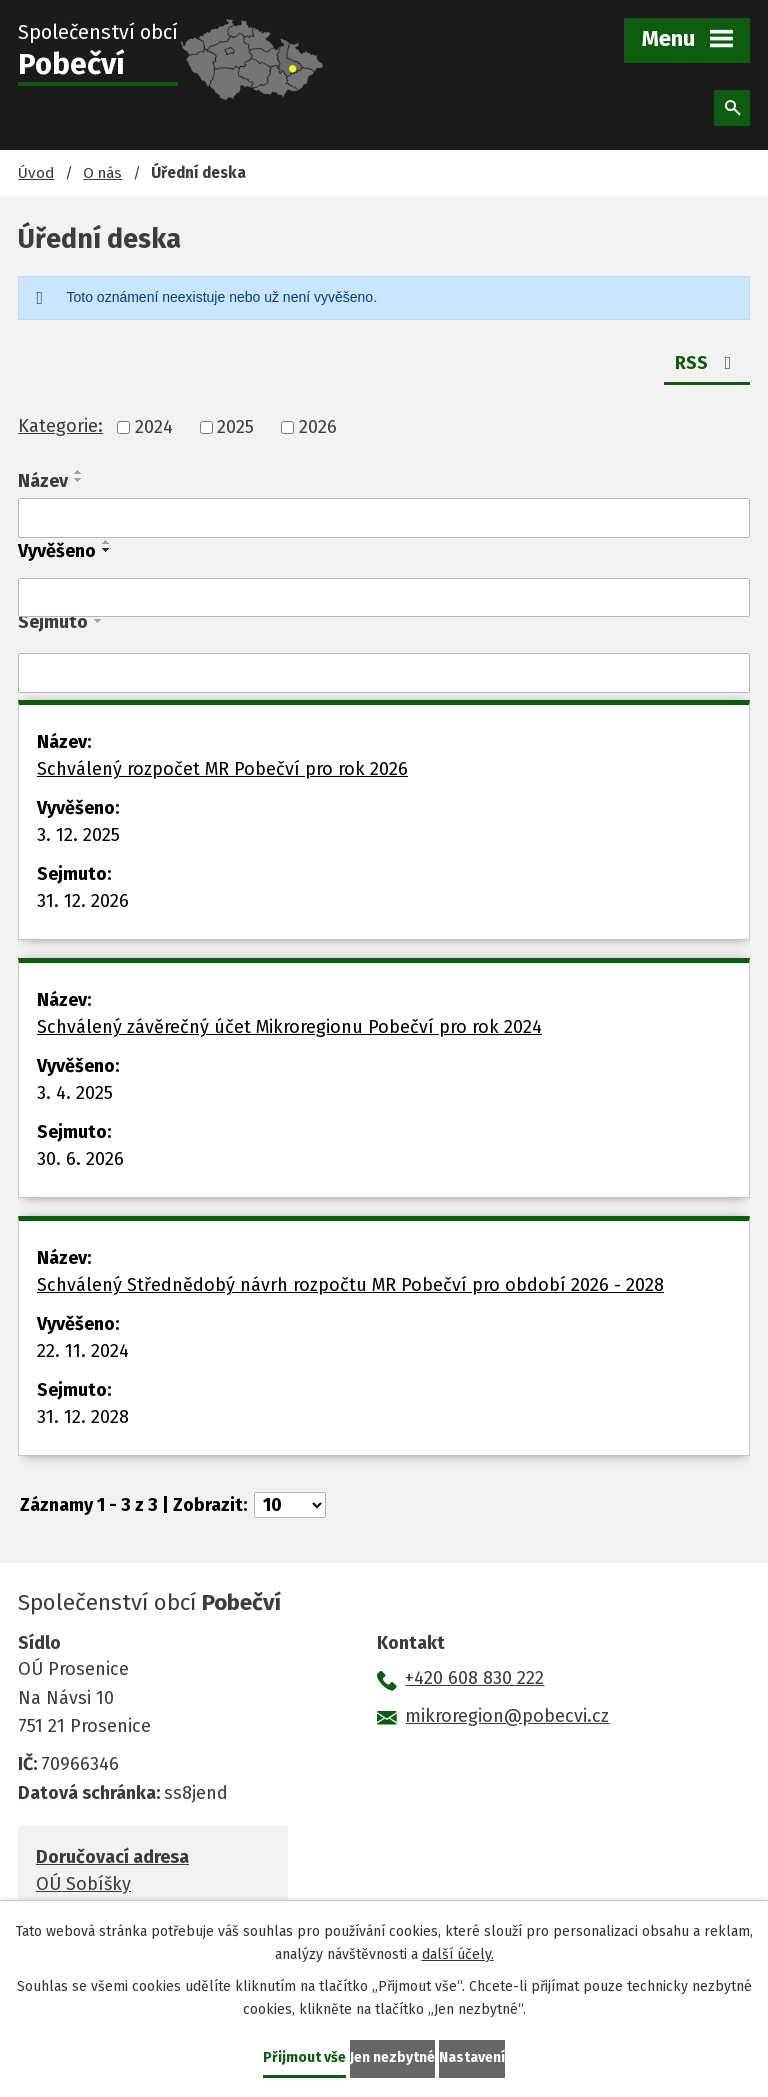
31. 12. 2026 (83, 901)
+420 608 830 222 (474, 1678)
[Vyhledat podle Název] (384, 518)
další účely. (458, 1954)
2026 (318, 427)
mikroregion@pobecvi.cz (507, 1716)
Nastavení (472, 2057)
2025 (235, 427)
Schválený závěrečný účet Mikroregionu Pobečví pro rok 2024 (289, 1027)
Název (43, 481)
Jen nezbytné (392, 2057)
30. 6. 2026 (80, 1159)
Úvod (36, 173)
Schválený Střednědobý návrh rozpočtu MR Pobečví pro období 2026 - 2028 (350, 1285)
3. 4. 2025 (75, 1093)
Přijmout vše (304, 2057)
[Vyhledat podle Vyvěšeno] (384, 598)
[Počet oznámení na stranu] (290, 1505)
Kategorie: (60, 426)
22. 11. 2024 (83, 1351)
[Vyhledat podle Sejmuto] (384, 673)
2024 (154, 427)
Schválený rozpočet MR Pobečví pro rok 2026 (222, 769)
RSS (707, 363)
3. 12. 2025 (78, 835)
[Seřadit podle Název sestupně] (79, 480)
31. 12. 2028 (83, 1417)
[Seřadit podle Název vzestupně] (79, 472)
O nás (102, 173)
